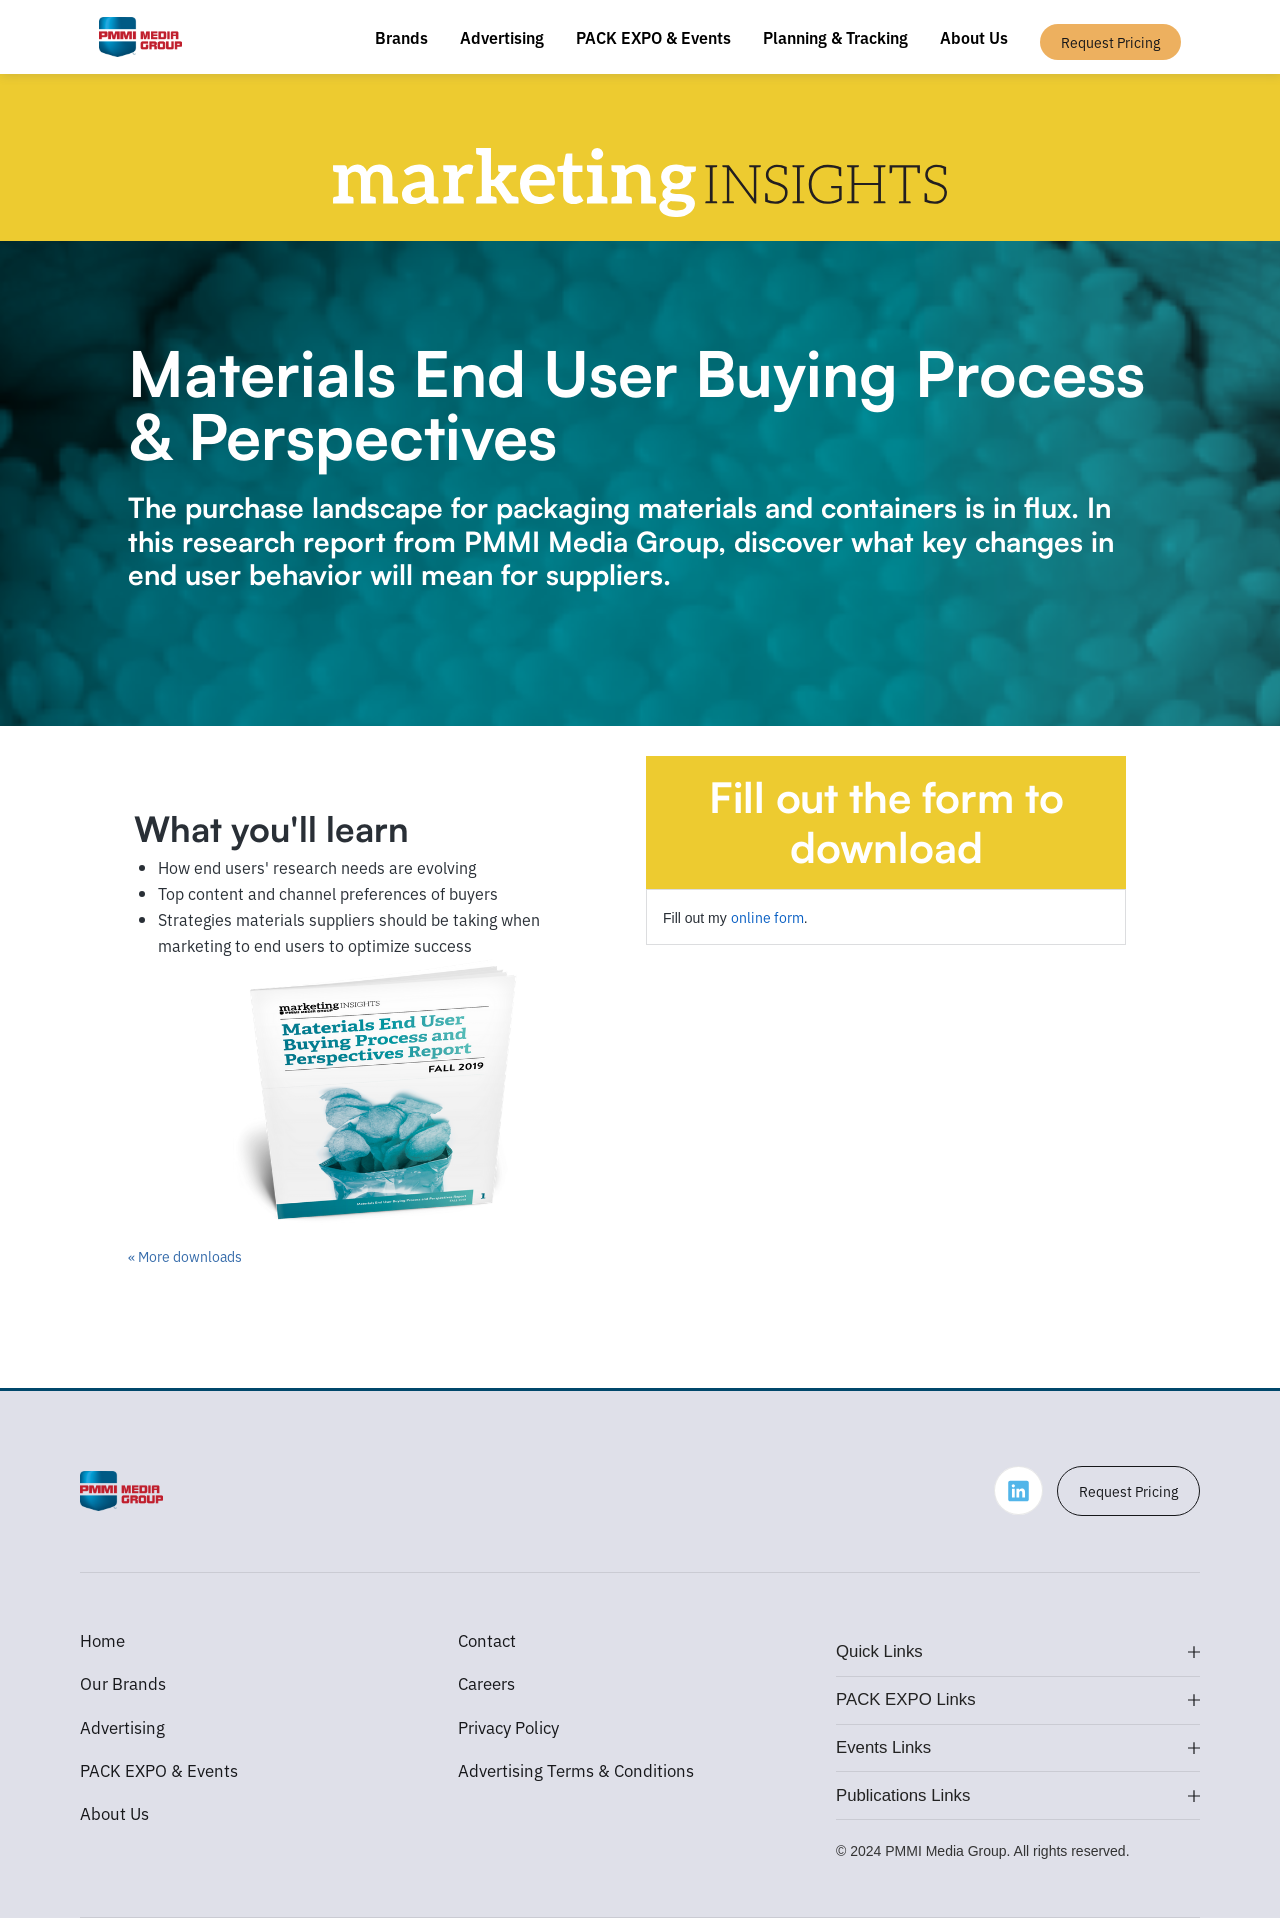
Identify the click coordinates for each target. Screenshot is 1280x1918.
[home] (140, 37)
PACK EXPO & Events (653, 37)
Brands (401, 37)
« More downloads (185, 1256)
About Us (974, 37)
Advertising (502, 37)
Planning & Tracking (835, 37)
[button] (1018, 1653)
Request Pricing (1128, 1491)
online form (767, 917)
